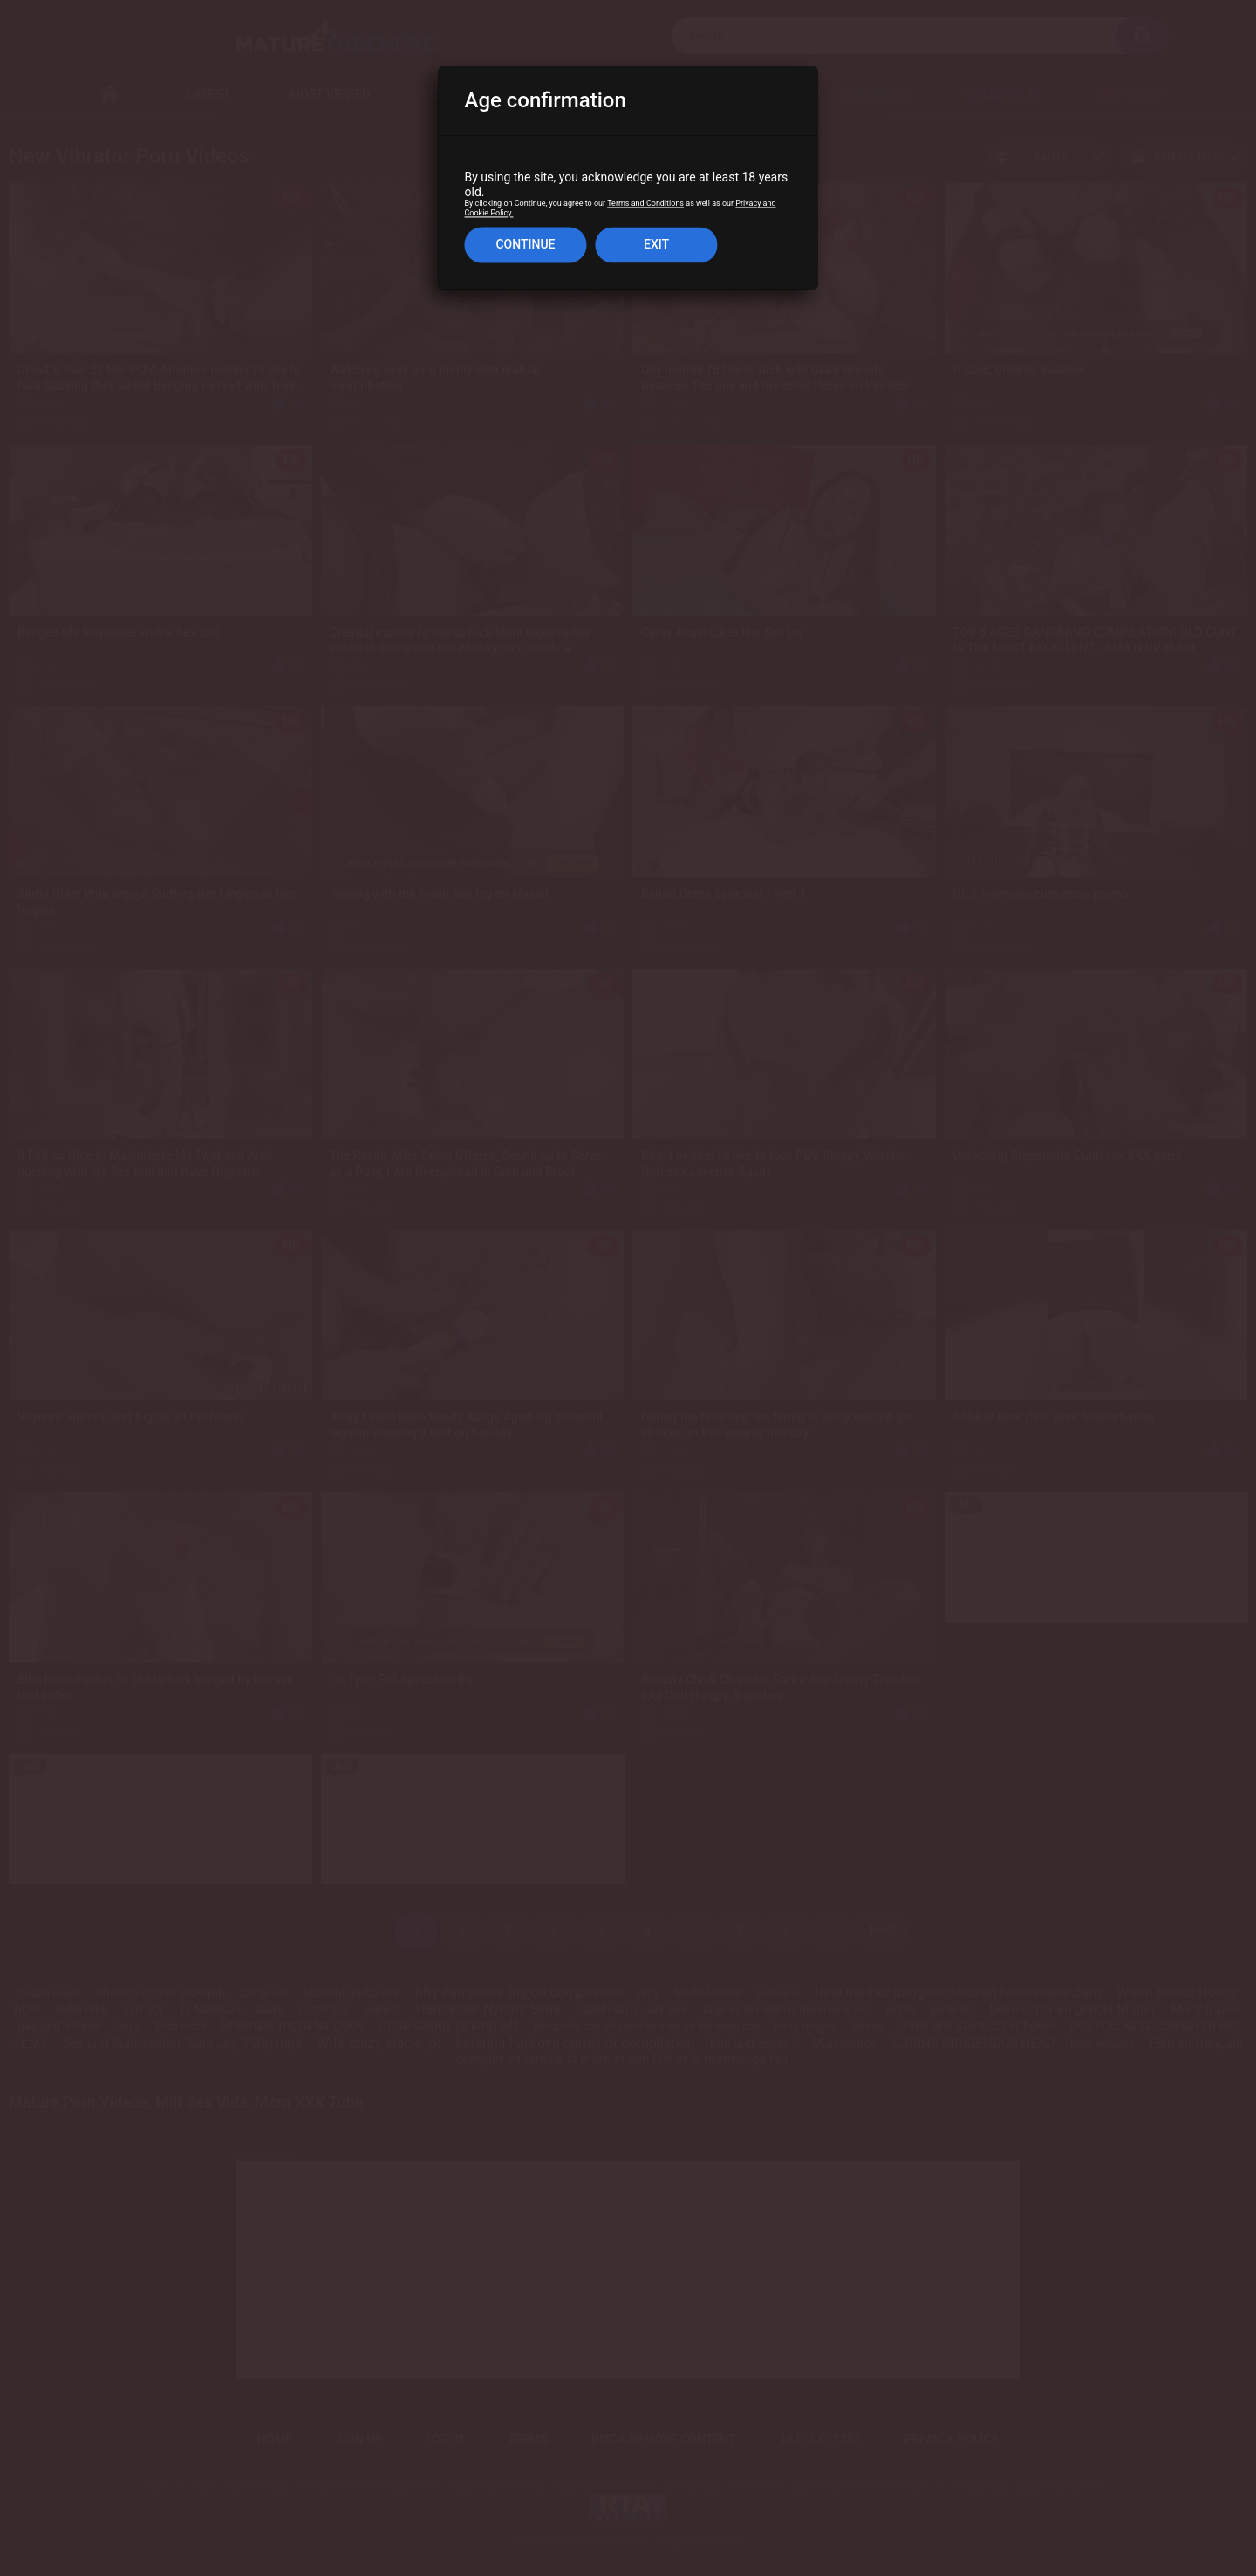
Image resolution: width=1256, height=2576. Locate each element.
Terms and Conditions (645, 204)
